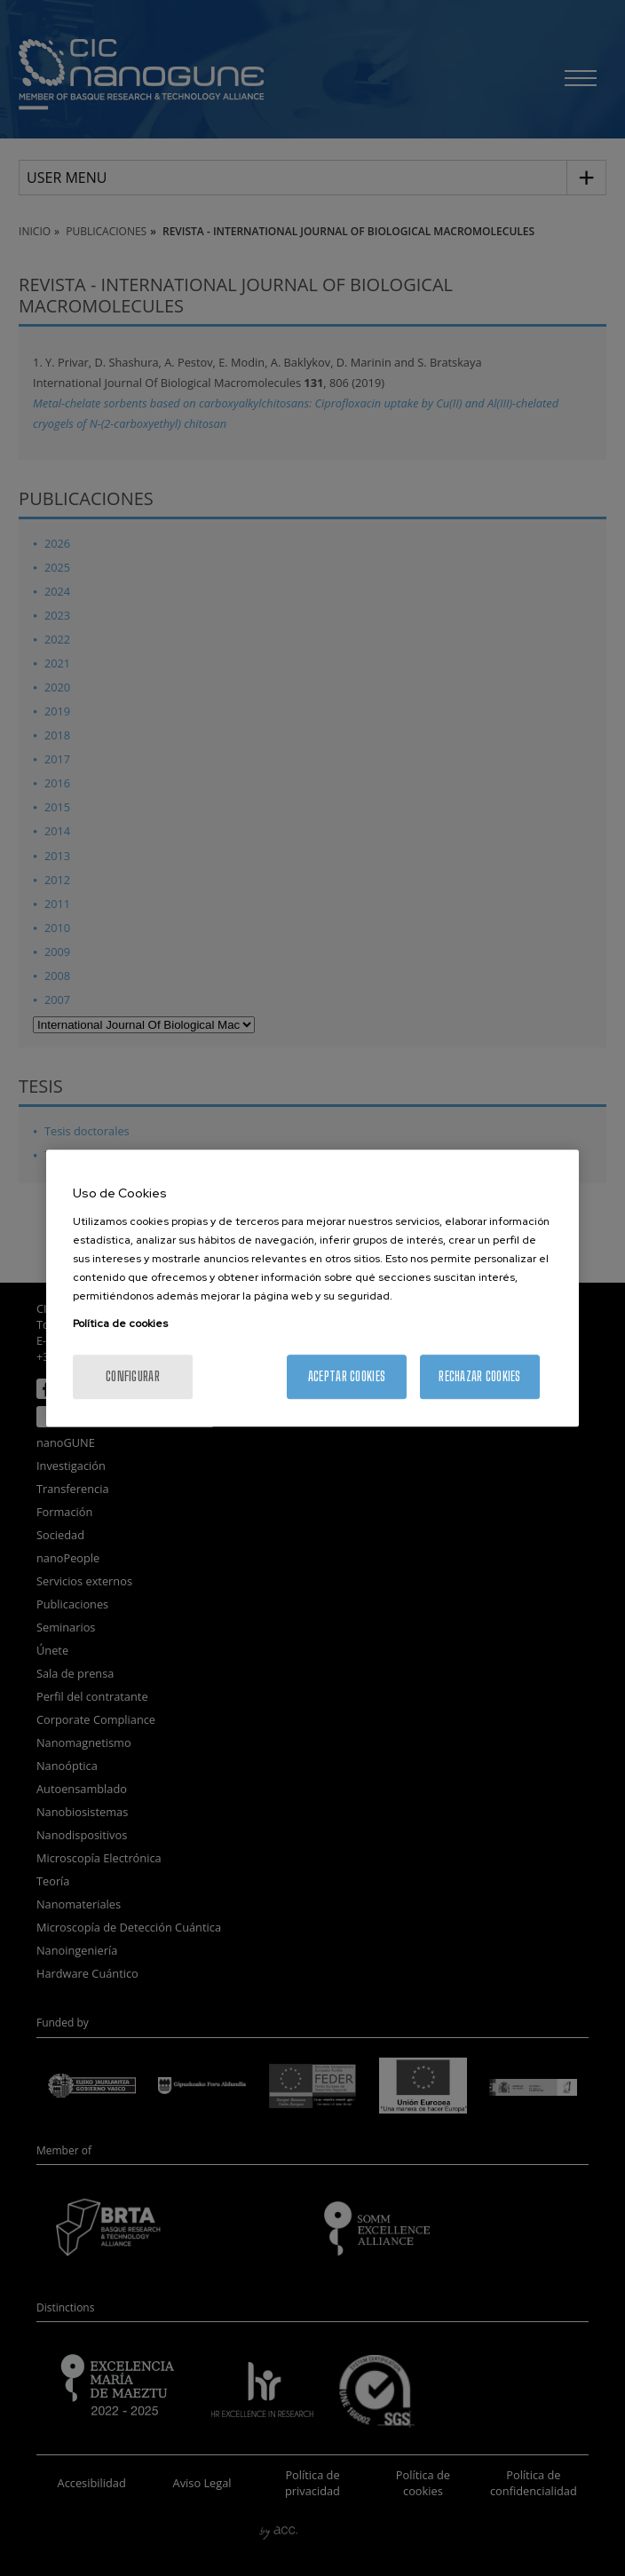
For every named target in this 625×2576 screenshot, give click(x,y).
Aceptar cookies (346, 1376)
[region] (312, 1288)
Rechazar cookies (479, 1376)
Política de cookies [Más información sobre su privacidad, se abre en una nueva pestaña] (120, 1323)
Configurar (133, 1376)
